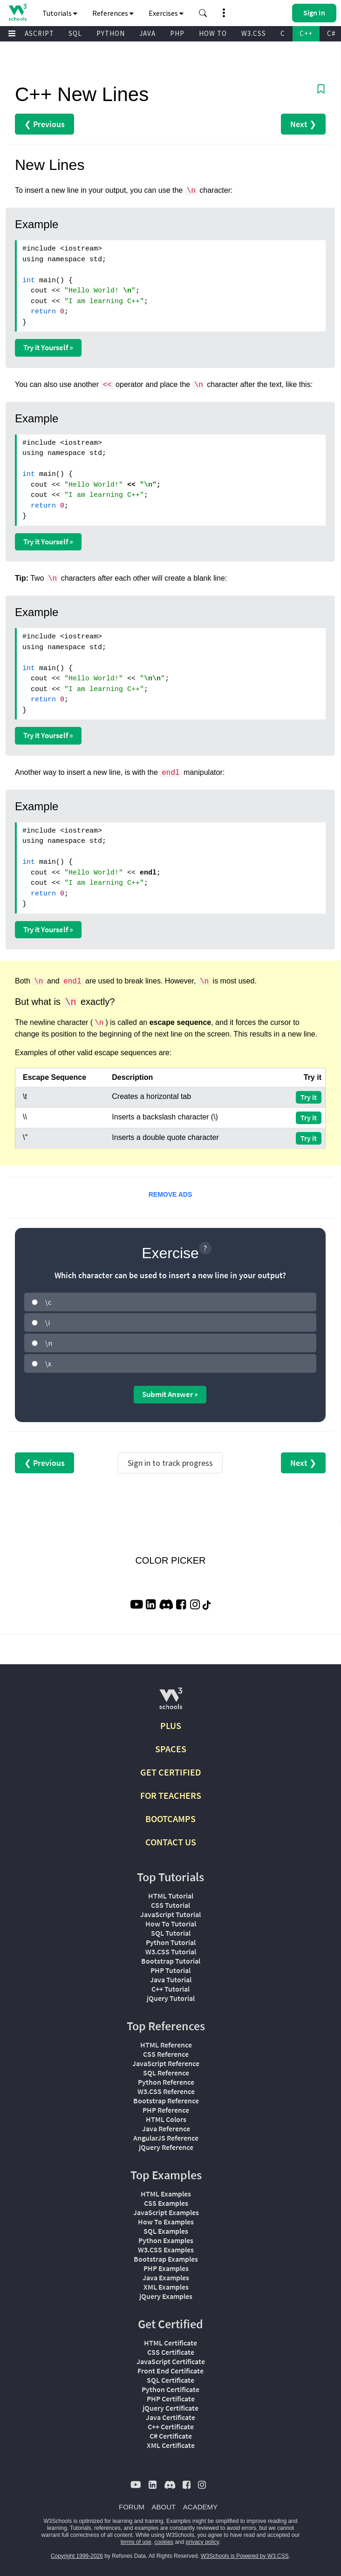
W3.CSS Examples (166, 2249)
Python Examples (165, 2240)
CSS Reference (166, 2054)
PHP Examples (166, 2268)
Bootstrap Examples (166, 2259)
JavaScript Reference (165, 2063)
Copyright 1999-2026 (77, 2556)
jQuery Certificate (170, 2408)
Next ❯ (303, 124)
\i (47, 1322)
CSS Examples (166, 2203)
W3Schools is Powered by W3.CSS (245, 2556)
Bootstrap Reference (166, 2100)
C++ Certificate (171, 2426)
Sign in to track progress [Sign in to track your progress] (170, 1462)
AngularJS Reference (165, 2137)
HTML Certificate (170, 2342)
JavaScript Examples (166, 2212)
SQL (75, 33)
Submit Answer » (170, 1394)
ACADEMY (200, 2507)
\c (48, 1302)
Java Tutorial (170, 1979)
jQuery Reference (166, 2147)
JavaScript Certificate (170, 2361)
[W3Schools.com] (170, 1702)
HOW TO (213, 33)
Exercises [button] (166, 13)
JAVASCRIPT (33, 33)
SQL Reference (166, 2072)
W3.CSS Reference (166, 2091)
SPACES (170, 1749)
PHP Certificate (171, 2398)
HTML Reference (166, 2044)
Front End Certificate (170, 2370)
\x (48, 1363)
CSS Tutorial (170, 1905)
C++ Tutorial (170, 1988)
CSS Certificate (170, 2352)
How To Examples (166, 2221)
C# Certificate (171, 2435)
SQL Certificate (170, 2380)
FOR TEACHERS (170, 1795)
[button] (203, 13)
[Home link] (17, 12)
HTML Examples (166, 2193)
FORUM (131, 2507)
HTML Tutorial (170, 1895)
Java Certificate (170, 2417)
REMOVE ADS (170, 1194)
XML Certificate (171, 2445)
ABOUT (164, 2507)
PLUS (170, 1725)
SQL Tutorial (171, 1933)
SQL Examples (165, 2231)
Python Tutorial (171, 1942)
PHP (177, 33)
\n (48, 1343)
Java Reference (166, 2128)
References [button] (113, 13)
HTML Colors (166, 2119)
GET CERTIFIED (170, 1772)
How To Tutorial (170, 1923)
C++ (306, 33)
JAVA (147, 33)
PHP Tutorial (170, 1970)
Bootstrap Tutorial (170, 1961)
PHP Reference (166, 2110)
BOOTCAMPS (170, 1818)
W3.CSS (253, 33)
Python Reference (166, 2082)
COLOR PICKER (170, 1560)
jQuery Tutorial (171, 1998)
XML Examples (166, 2286)
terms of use (136, 2542)
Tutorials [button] (59, 13)
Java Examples (166, 2277)
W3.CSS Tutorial (170, 1951)
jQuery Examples (165, 2296)
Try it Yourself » (48, 347)
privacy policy (202, 2542)
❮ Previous (44, 124)
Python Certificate (170, 2389)
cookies (163, 2542)
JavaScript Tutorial (170, 1914)
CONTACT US (170, 1842)
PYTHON (110, 33)
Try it (308, 1097)
